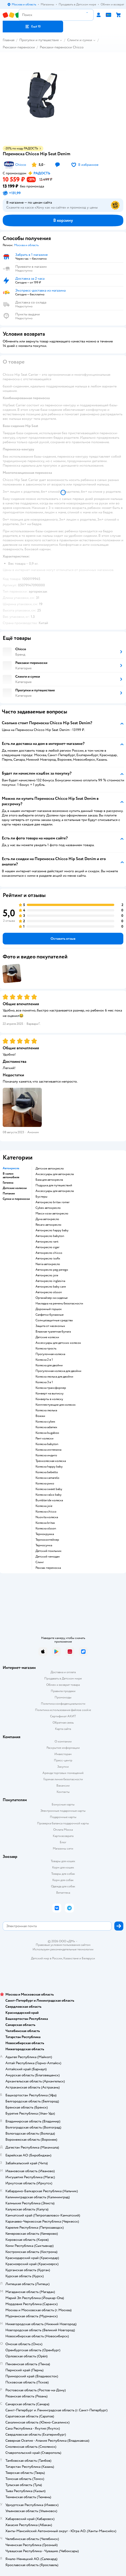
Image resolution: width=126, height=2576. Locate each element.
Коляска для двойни (49, 1365)
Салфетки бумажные (49, 1315)
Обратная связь (63, 1722)
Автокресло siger (47, 1247)
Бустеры (41, 1196)
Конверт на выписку (49, 1393)
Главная (8, 40)
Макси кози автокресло (51, 1213)
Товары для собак (63, 1874)
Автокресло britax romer (52, 1202)
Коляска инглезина (48, 1450)
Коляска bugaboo (47, 1433)
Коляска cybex (45, 1421)
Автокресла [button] (11, 1168)
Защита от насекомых (50, 1326)
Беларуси (88, 1958)
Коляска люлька (46, 1410)
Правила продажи (63, 1691)
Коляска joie (43, 1506)
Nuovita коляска (46, 1517)
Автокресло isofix (47, 1258)
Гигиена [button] (8, 1183)
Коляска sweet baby (48, 1489)
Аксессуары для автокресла (54, 1174)
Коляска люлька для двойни (54, 1376)
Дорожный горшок (48, 1309)
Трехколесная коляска (50, 1461)
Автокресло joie (46, 1275)
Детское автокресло (49, 1168)
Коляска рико (44, 1483)
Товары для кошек (63, 1861)
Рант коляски (44, 1438)
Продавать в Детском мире (63, 1678)
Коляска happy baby (49, 1466)
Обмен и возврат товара (63, 1685)
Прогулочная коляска (50, 1354)
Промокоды (63, 1697)
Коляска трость (45, 1348)
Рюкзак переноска (48, 1568)
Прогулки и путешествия (39, 40)
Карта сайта (63, 1729)
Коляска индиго (46, 1455)
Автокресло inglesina (50, 1281)
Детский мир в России (46, 1958)
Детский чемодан (47, 1556)
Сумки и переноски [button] (16, 1199)
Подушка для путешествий (53, 1185)
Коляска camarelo (47, 1478)
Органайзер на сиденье (51, 1298)
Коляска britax (45, 1523)
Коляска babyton (46, 1444)
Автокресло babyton (49, 1236)
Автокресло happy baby (52, 1230)
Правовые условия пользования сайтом (63, 1945)
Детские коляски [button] (15, 1188)
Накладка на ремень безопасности (59, 1303)
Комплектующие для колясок (55, 1405)
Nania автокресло (47, 1264)
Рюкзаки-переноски (19, 47)
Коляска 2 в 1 (44, 1360)
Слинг (39, 1562)
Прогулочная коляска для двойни (58, 1371)
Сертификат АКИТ (63, 1716)
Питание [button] (9, 1193)
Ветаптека (63, 1893)
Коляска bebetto (46, 1472)
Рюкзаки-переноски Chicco (62, 47)
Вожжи (40, 1416)
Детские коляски (47, 1337)
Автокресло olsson (48, 1292)
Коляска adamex (46, 1427)
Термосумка (43, 1545)
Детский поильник (48, 1551)
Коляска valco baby (48, 1495)
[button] (33, 26)
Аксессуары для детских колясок (58, 1343)
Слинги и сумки (79, 40)
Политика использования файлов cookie (63, 1710)
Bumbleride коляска (49, 1500)
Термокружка (44, 1534)
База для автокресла (49, 1180)
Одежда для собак (63, 1886)
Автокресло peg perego (51, 1270)
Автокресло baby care (50, 1286)
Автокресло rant (46, 1241)
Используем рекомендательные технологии (63, 1949)
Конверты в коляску (49, 1399)
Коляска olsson (45, 1528)
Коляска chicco (45, 1511)
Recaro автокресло (48, 1225)
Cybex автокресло (48, 1208)
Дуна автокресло (47, 1219)
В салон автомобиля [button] (11, 1175)
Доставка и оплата (63, 1672)
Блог (63, 1842)
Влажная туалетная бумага (53, 1331)
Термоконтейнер (47, 1540)
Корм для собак (63, 1880)
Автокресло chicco (48, 1253)
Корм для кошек (63, 1867)
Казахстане (71, 1958)
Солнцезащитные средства (54, 1320)
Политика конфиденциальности (63, 1704)
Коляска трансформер (50, 1388)
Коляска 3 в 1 (44, 1382)
